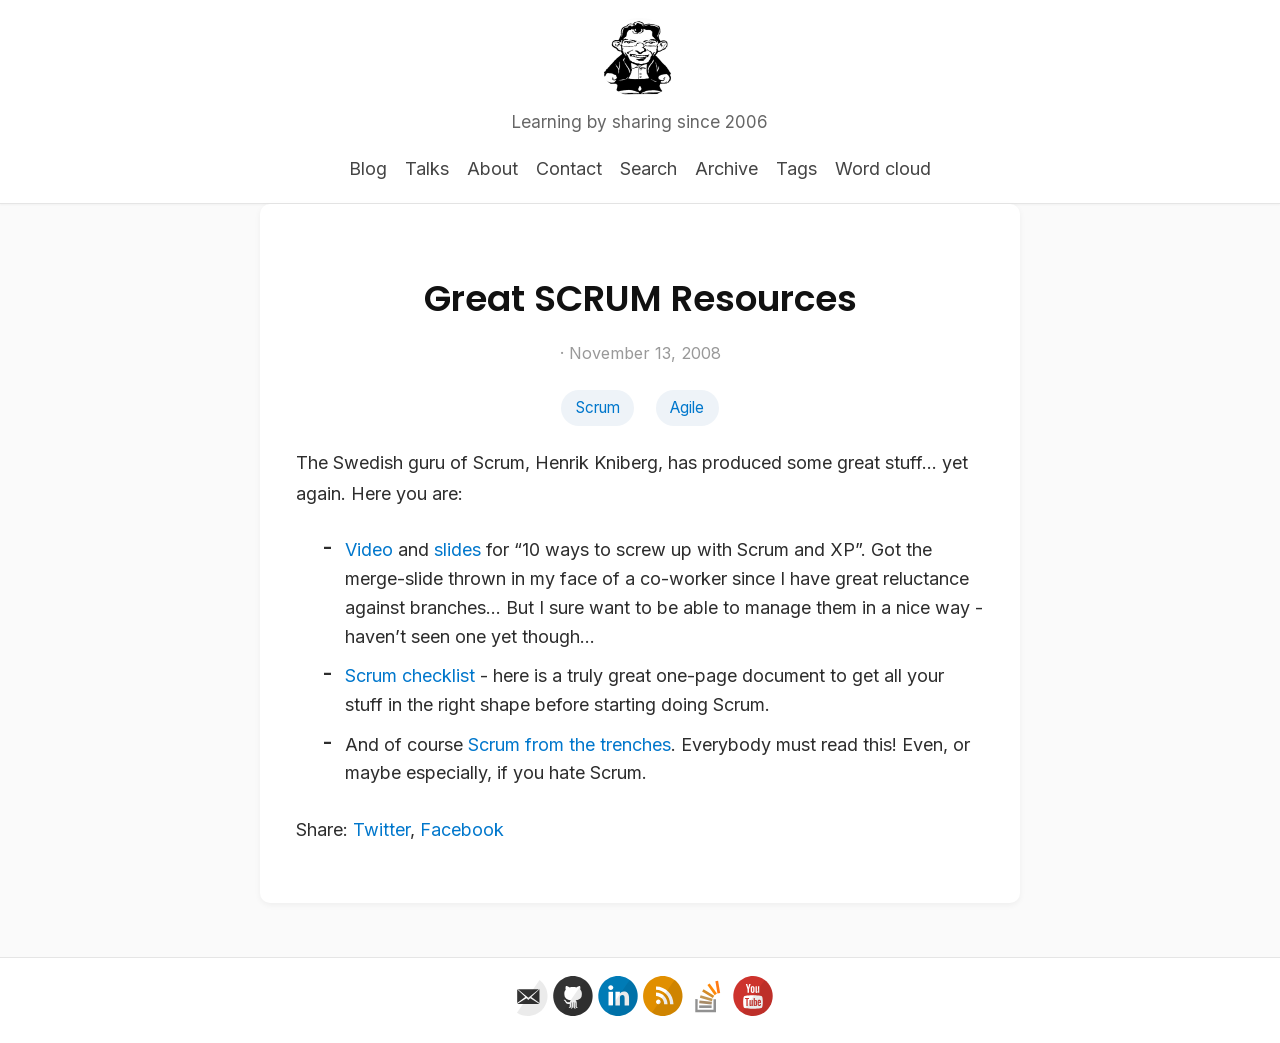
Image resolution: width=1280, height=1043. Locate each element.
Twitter (381, 829)
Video (369, 549)
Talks (427, 168)
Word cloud (883, 168)
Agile (687, 407)
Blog (368, 168)
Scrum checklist (410, 675)
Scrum (598, 407)
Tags (796, 168)
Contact (569, 168)
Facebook (462, 829)
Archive (726, 168)
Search (648, 168)
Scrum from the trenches (569, 744)
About (492, 168)
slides (457, 549)
